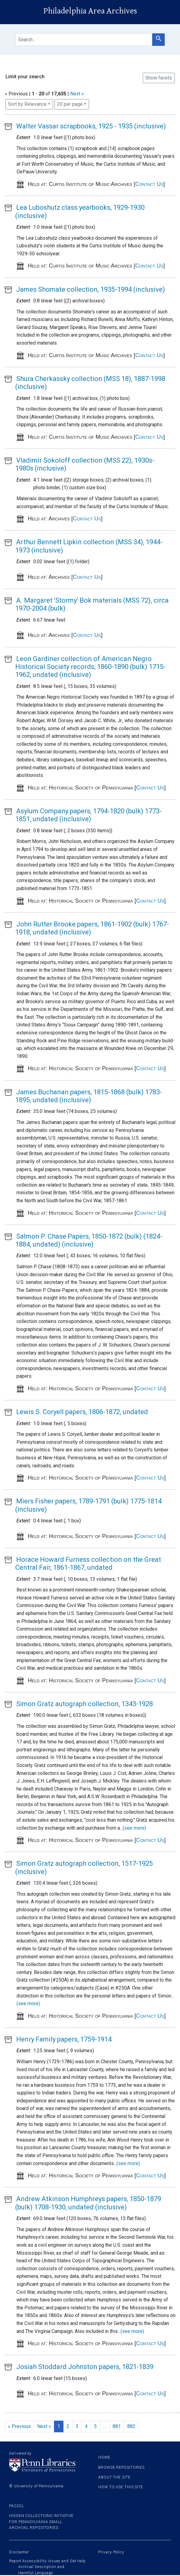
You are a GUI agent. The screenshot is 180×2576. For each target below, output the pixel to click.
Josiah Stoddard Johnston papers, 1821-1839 (84, 2367)
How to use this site (120, 2487)
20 (70, 103)
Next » (77, 94)
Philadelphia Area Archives (90, 11)
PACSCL (16, 2506)
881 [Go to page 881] (117, 2426)
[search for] (83, 39)
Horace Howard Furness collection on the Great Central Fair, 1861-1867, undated (88, 1563)
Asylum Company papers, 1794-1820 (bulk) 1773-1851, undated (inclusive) (88, 815)
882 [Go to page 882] (131, 2426)
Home (104, 2457)
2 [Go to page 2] (68, 2426)
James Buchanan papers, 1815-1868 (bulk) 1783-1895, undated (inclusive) (88, 1096)
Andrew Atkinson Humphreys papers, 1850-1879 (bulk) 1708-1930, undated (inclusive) (88, 2203)
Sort (27, 104)
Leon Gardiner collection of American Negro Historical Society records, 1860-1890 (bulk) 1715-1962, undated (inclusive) (90, 667)
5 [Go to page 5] (95, 2426)
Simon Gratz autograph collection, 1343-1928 (84, 1704)
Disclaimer (19, 2552)
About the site (114, 2477)
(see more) (134, 1828)
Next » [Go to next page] (44, 2426)
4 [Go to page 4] (86, 2426)
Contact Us (149, 184)
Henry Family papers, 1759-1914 (64, 2039)
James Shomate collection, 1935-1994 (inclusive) (90, 289)
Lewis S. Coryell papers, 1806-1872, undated (82, 1412)
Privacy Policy (111, 2552)
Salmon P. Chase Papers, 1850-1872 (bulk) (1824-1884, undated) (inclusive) (88, 1240)
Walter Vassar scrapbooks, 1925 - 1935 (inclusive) (91, 126)
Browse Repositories (121, 2467)
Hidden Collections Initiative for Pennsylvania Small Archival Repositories (41, 2522)
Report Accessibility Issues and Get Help (47, 2561)
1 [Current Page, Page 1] (58, 2426)
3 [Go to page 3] (77, 2426)
